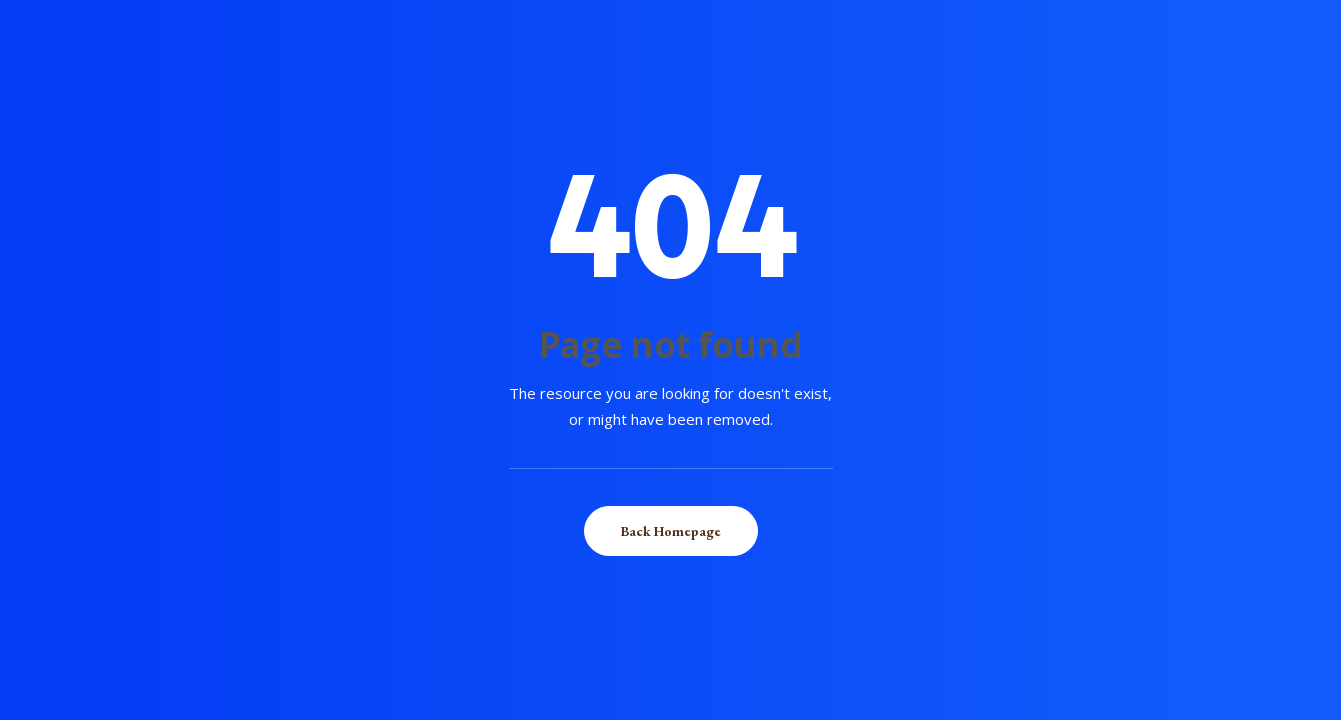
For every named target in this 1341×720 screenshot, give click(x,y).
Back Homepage (671, 531)
